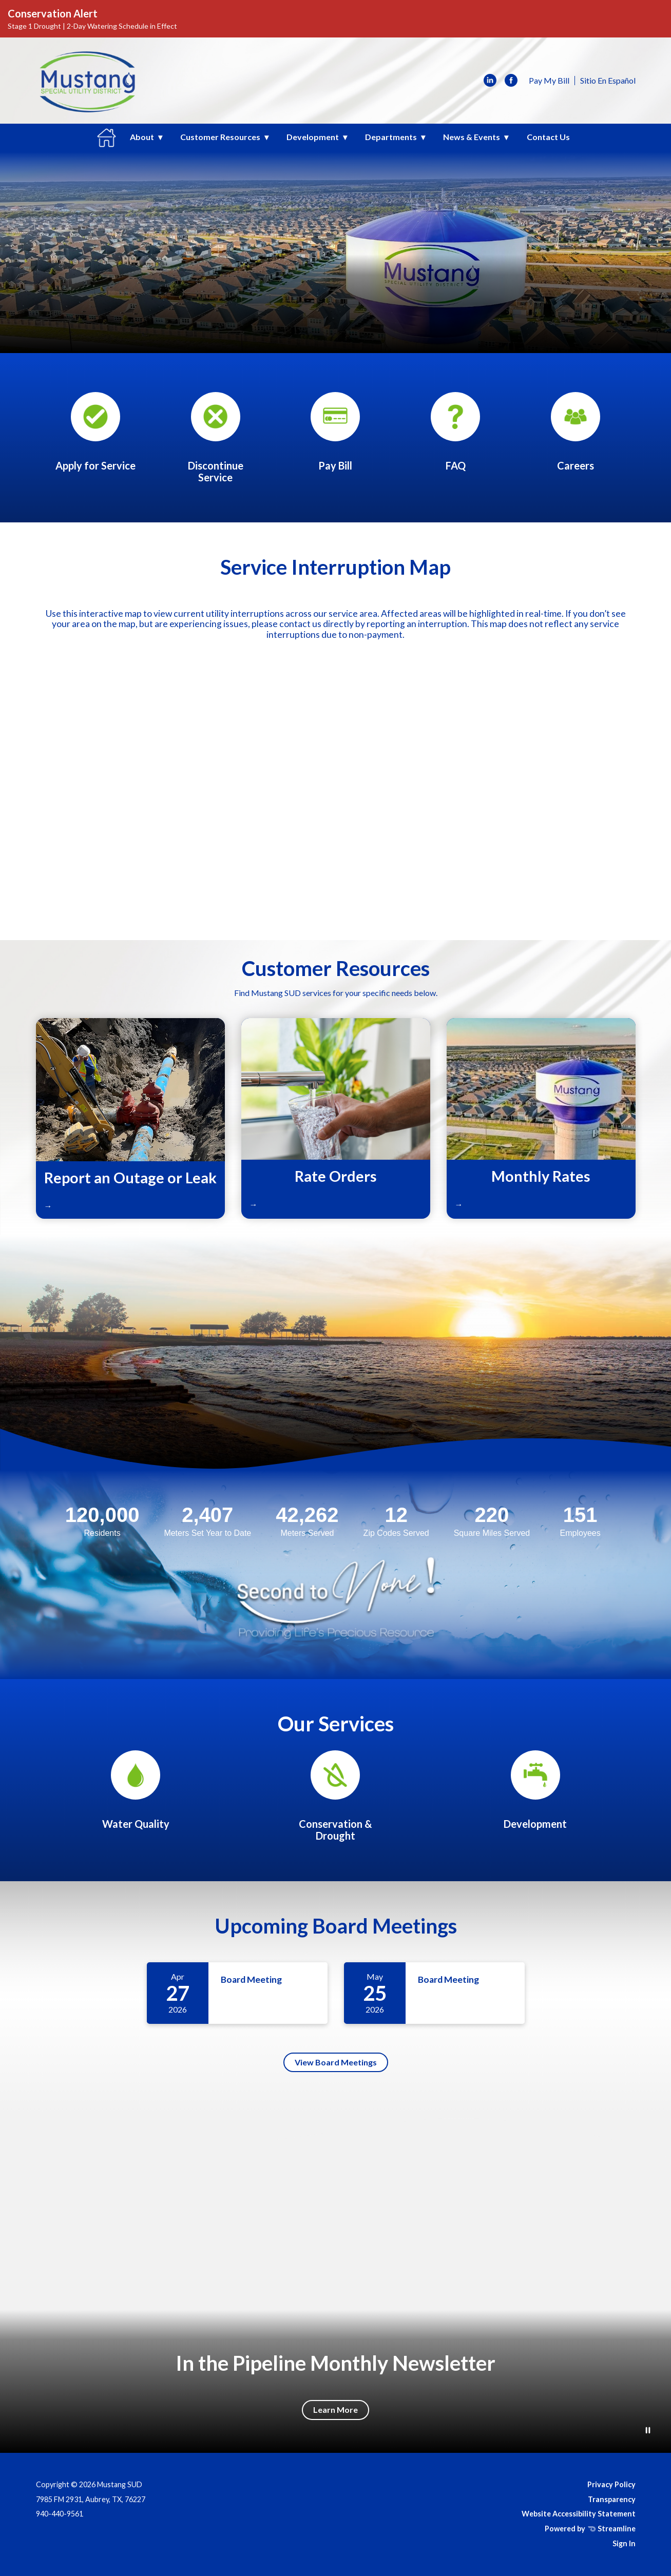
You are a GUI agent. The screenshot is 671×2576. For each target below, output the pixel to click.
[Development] (535, 1790)
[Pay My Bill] (335, 432)
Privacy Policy (611, 2484)
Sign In (624, 2543)
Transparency (612, 2499)
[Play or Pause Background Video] (648, 2431)
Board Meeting (251, 1979)
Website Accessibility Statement (579, 2513)
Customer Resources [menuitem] (220, 137)
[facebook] (511, 81)
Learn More (335, 2409)
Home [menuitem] (106, 138)
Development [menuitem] (312, 137)
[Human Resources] (575, 432)
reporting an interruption (417, 623)
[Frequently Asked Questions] (455, 432)
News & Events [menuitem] (471, 137)
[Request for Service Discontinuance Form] (215, 437)
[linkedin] (490, 81)
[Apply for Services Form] (95, 432)
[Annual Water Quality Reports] (135, 1790)
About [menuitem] (142, 137)
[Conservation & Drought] (335, 1796)
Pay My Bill (549, 80)
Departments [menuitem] (391, 137)
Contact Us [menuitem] (548, 137)
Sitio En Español (608, 80)
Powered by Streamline (590, 2528)
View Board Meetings (336, 2062)
